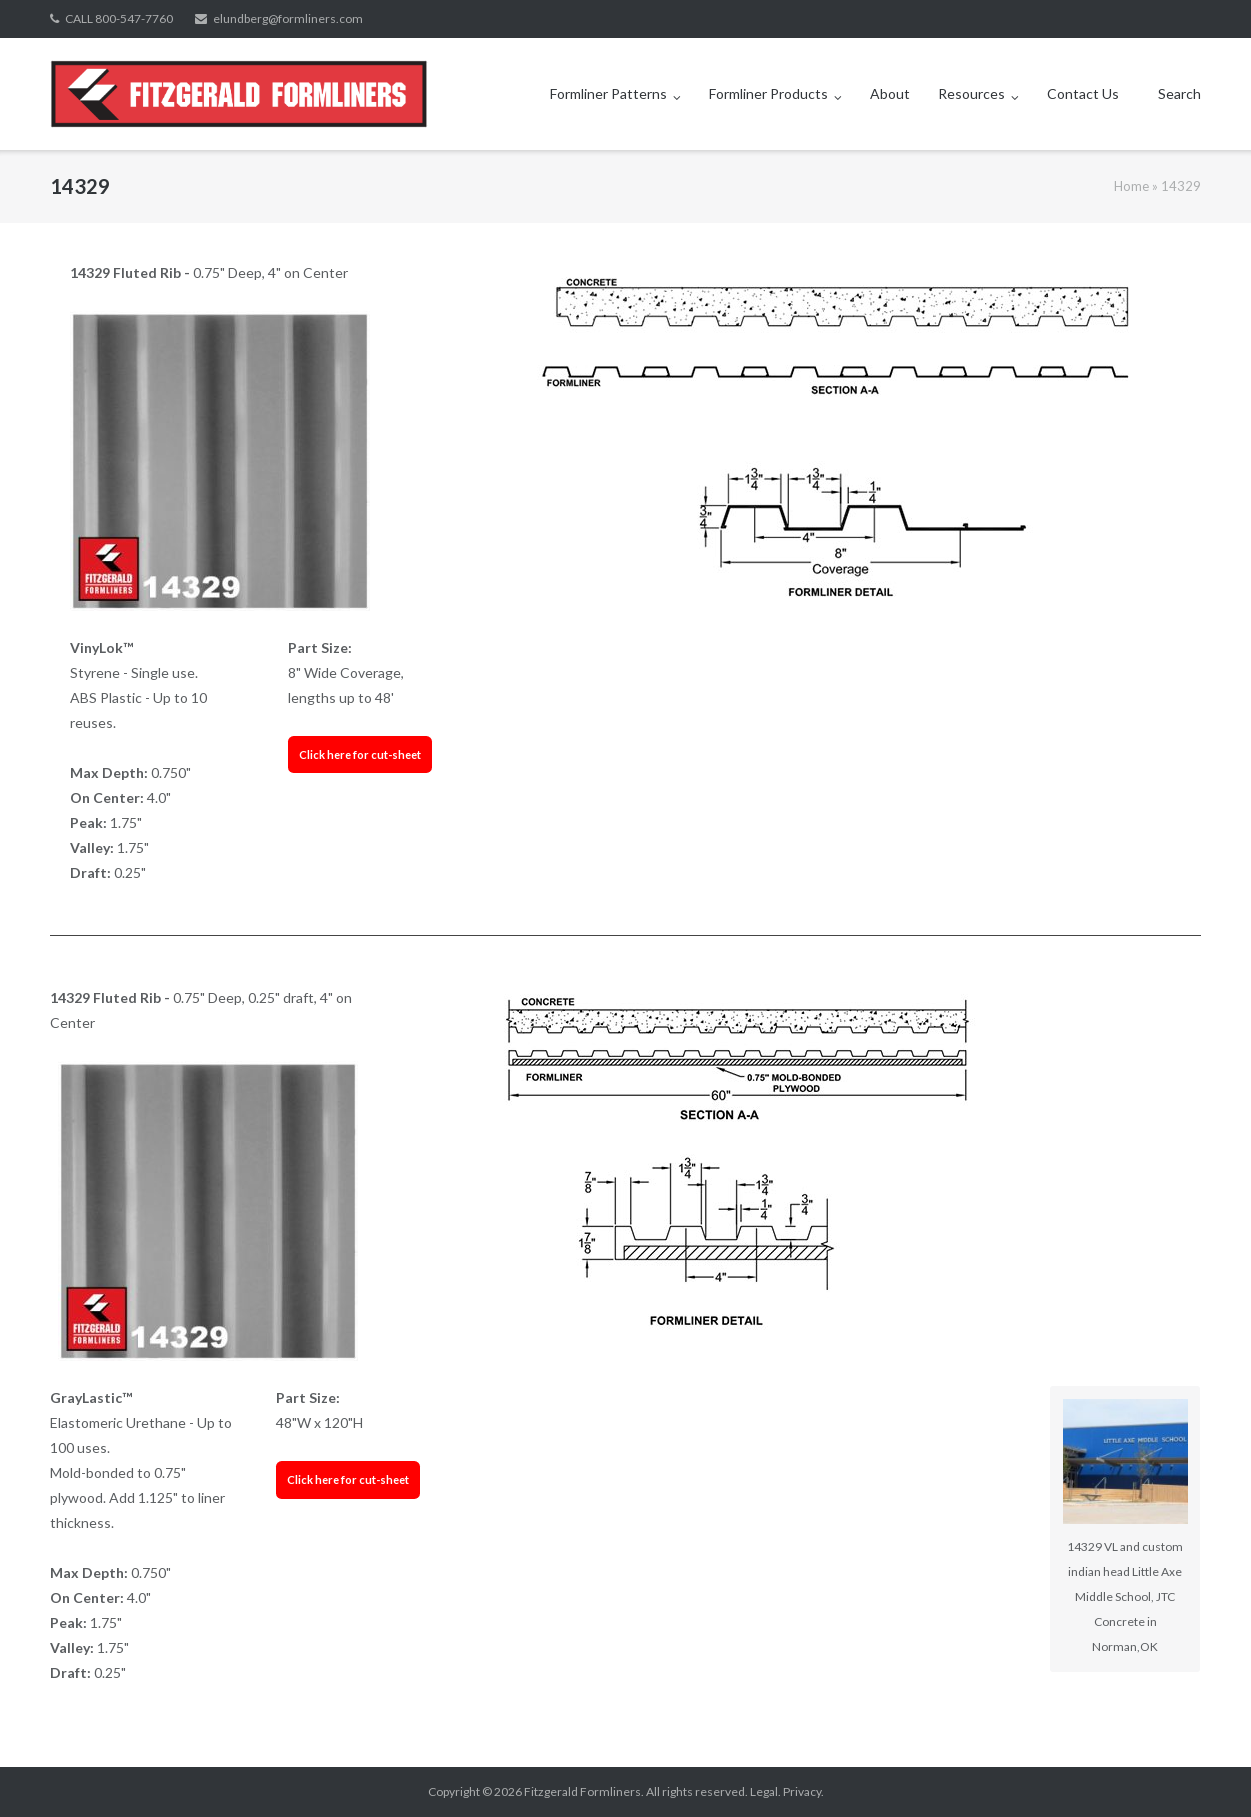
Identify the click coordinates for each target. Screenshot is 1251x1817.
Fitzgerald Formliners (582, 1791)
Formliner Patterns (608, 93)
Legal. (765, 1791)
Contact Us (1083, 93)
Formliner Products (768, 93)
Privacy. (803, 1791)
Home (1131, 186)
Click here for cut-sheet (360, 754)
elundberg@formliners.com (288, 18)
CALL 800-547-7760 (119, 18)
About (890, 93)
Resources (971, 93)
